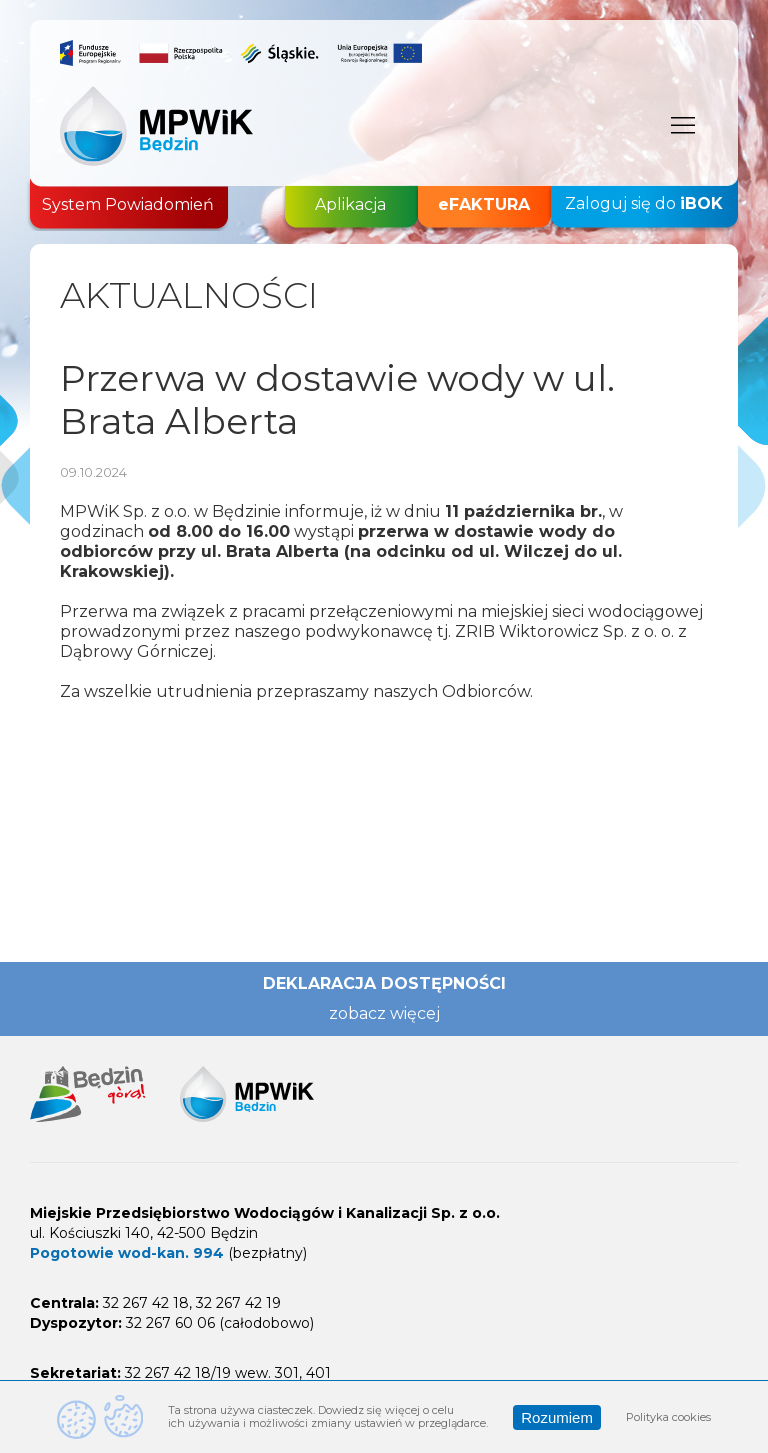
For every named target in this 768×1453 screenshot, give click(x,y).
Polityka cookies (668, 1417)
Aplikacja (350, 204)
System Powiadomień (128, 204)
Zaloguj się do (644, 204)
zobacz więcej (384, 1013)
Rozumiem (557, 1417)
